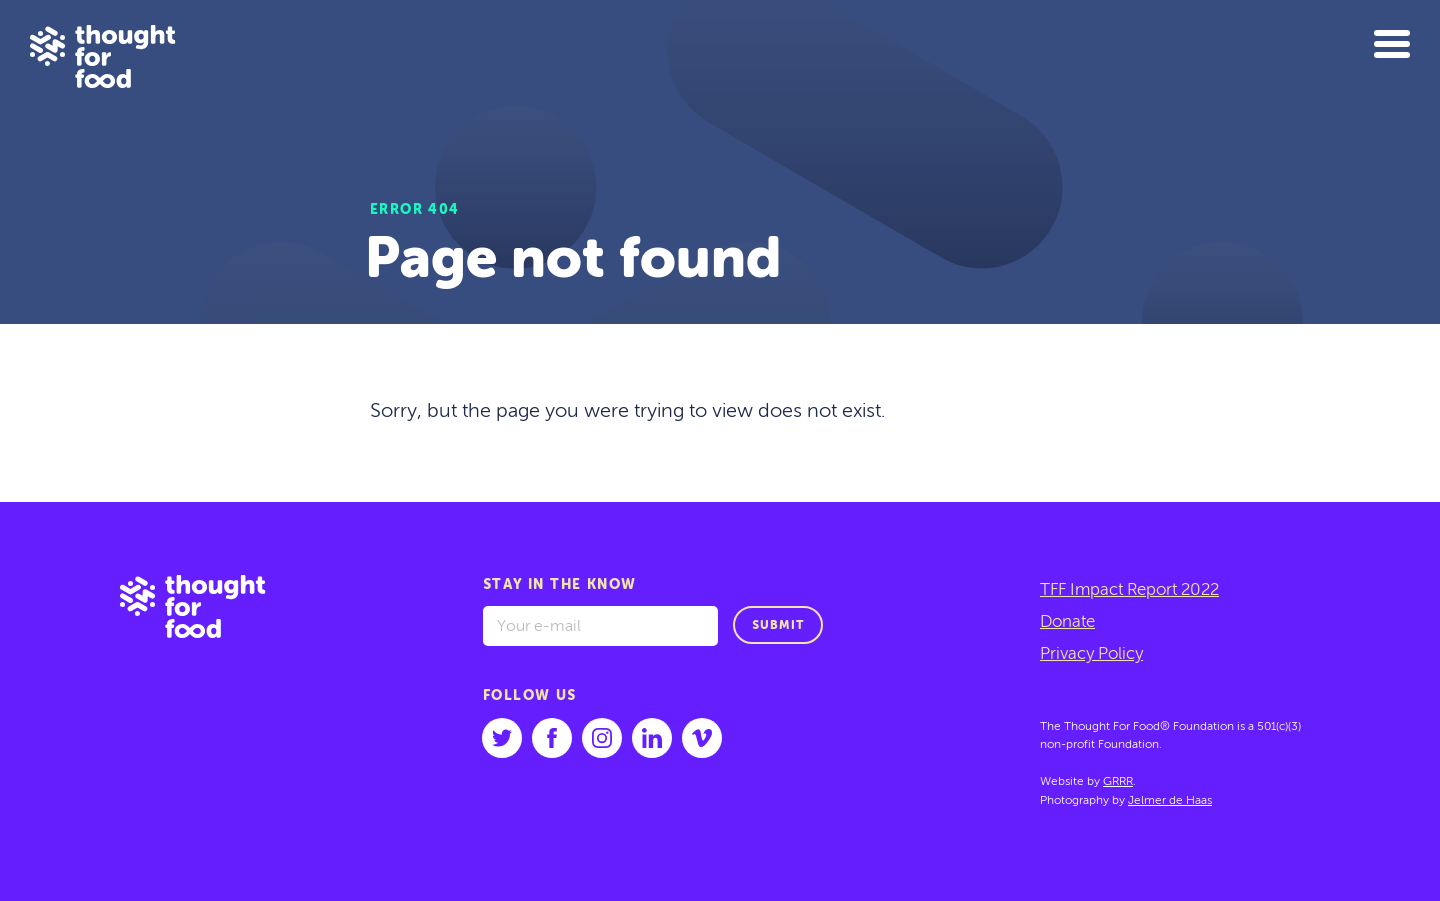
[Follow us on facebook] (552, 738)
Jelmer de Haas (1170, 801)
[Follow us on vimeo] (702, 738)
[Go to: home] (208, 701)
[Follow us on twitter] (502, 738)
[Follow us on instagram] (602, 738)
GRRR (1118, 782)
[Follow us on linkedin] (652, 738)
